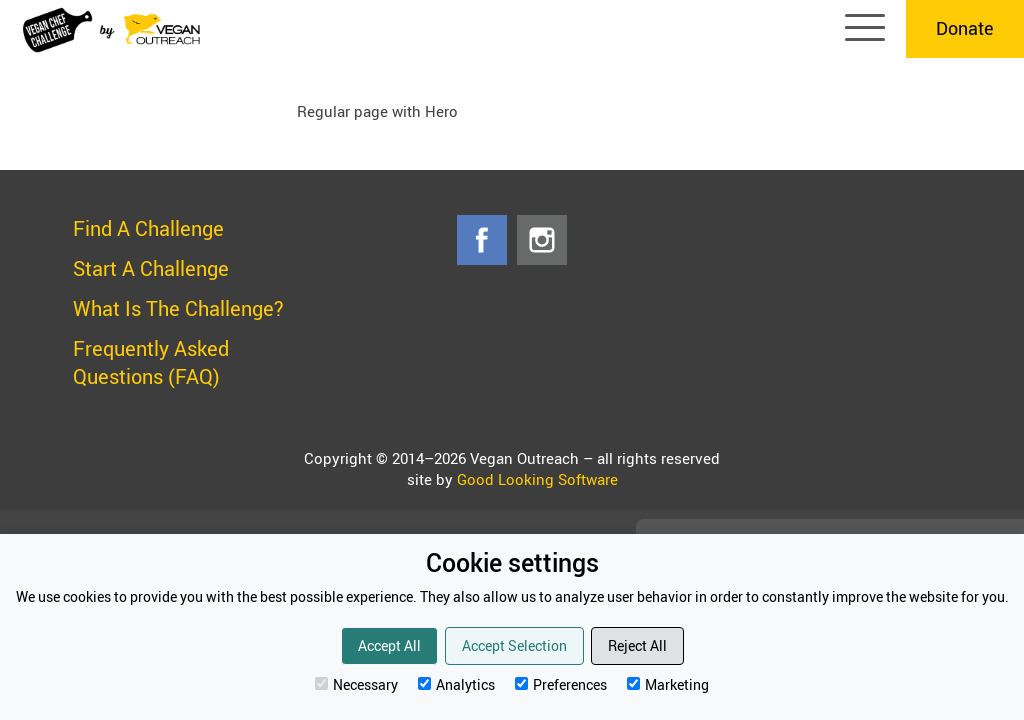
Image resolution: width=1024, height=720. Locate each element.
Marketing (668, 684)
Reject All (637, 645)
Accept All (389, 645)
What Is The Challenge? (178, 308)
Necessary (356, 684)
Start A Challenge (151, 268)
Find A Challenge (148, 228)
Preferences (561, 684)
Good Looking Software (537, 479)
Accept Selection (514, 645)
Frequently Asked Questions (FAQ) (151, 362)
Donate (965, 28)
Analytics (456, 684)
